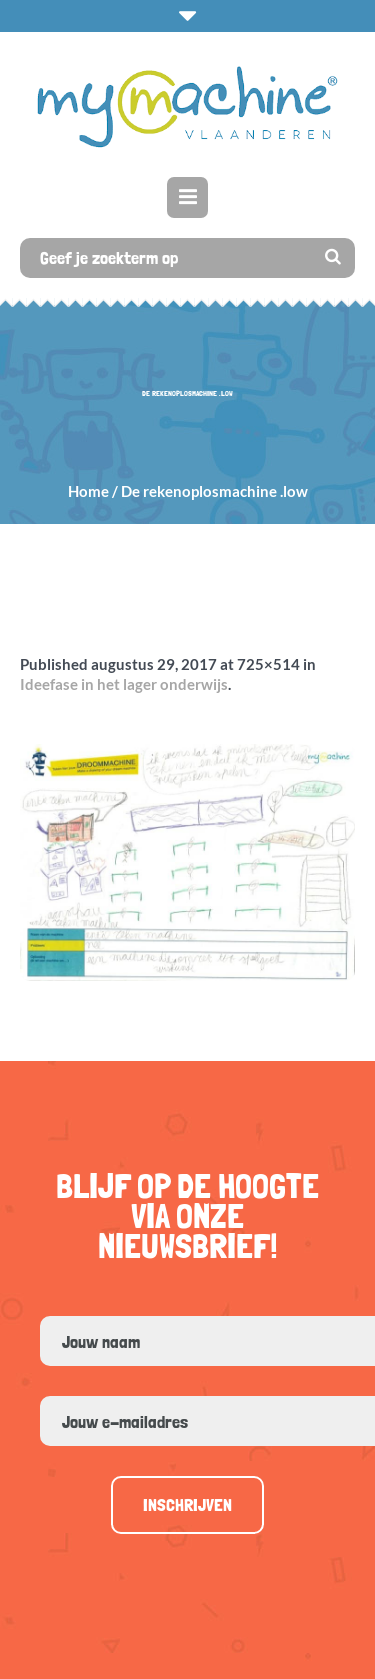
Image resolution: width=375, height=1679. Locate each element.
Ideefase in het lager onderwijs (124, 684)
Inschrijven (187, 1504)
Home (88, 491)
